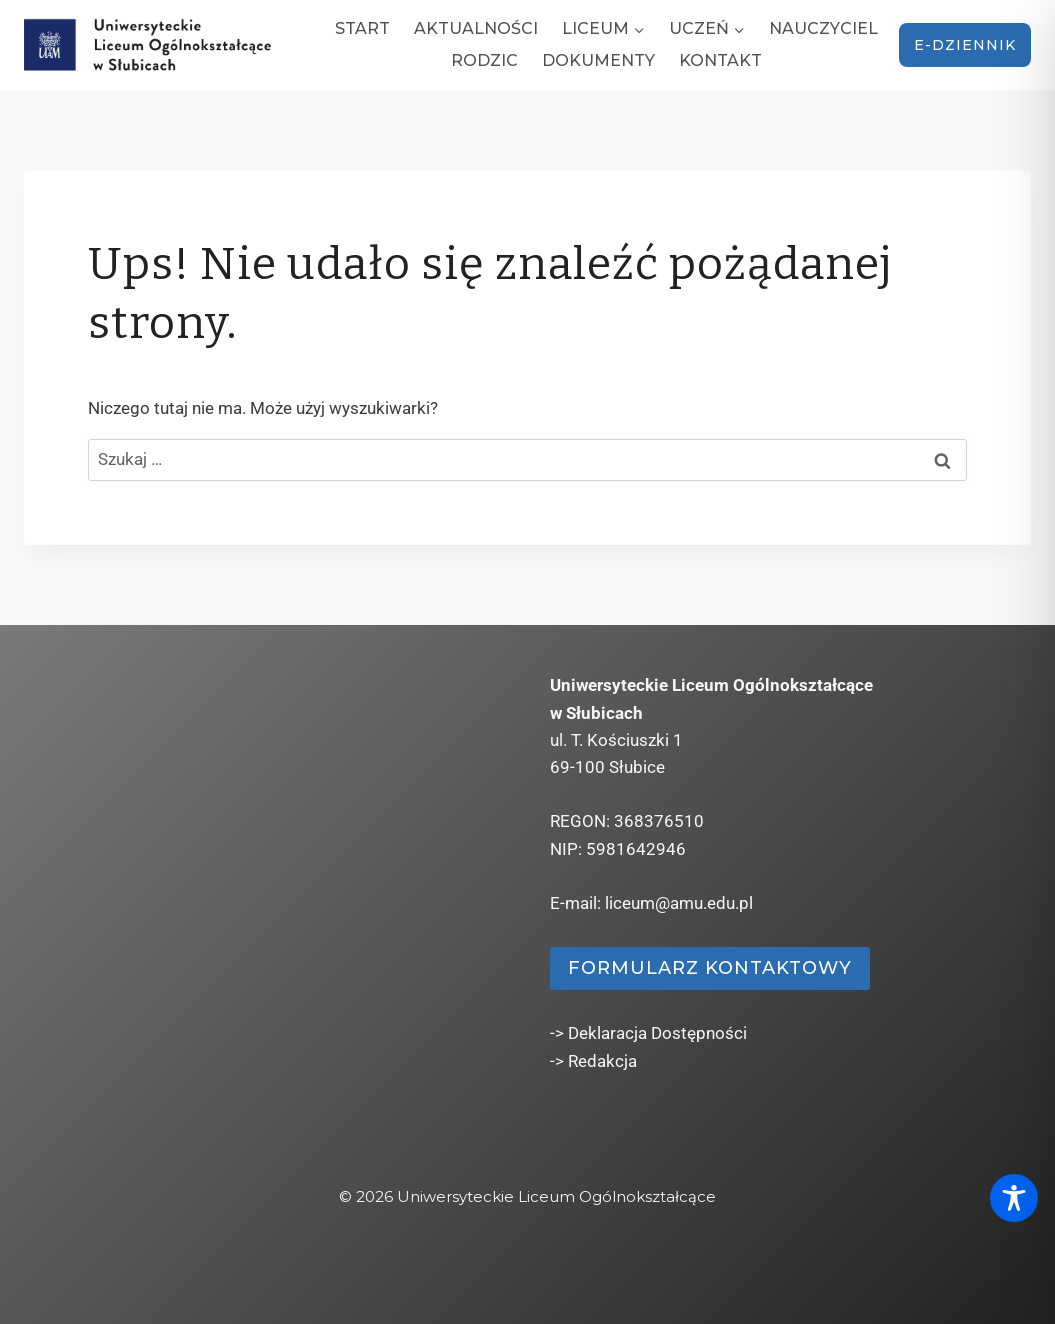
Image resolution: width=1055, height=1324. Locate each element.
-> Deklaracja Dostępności (648, 1033)
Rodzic (484, 60)
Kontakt (720, 60)
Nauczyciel (823, 28)
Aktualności (476, 28)
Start (362, 28)
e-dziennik (965, 45)
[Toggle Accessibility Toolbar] (1014, 1198)
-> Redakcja (593, 1061)
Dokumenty (598, 60)
